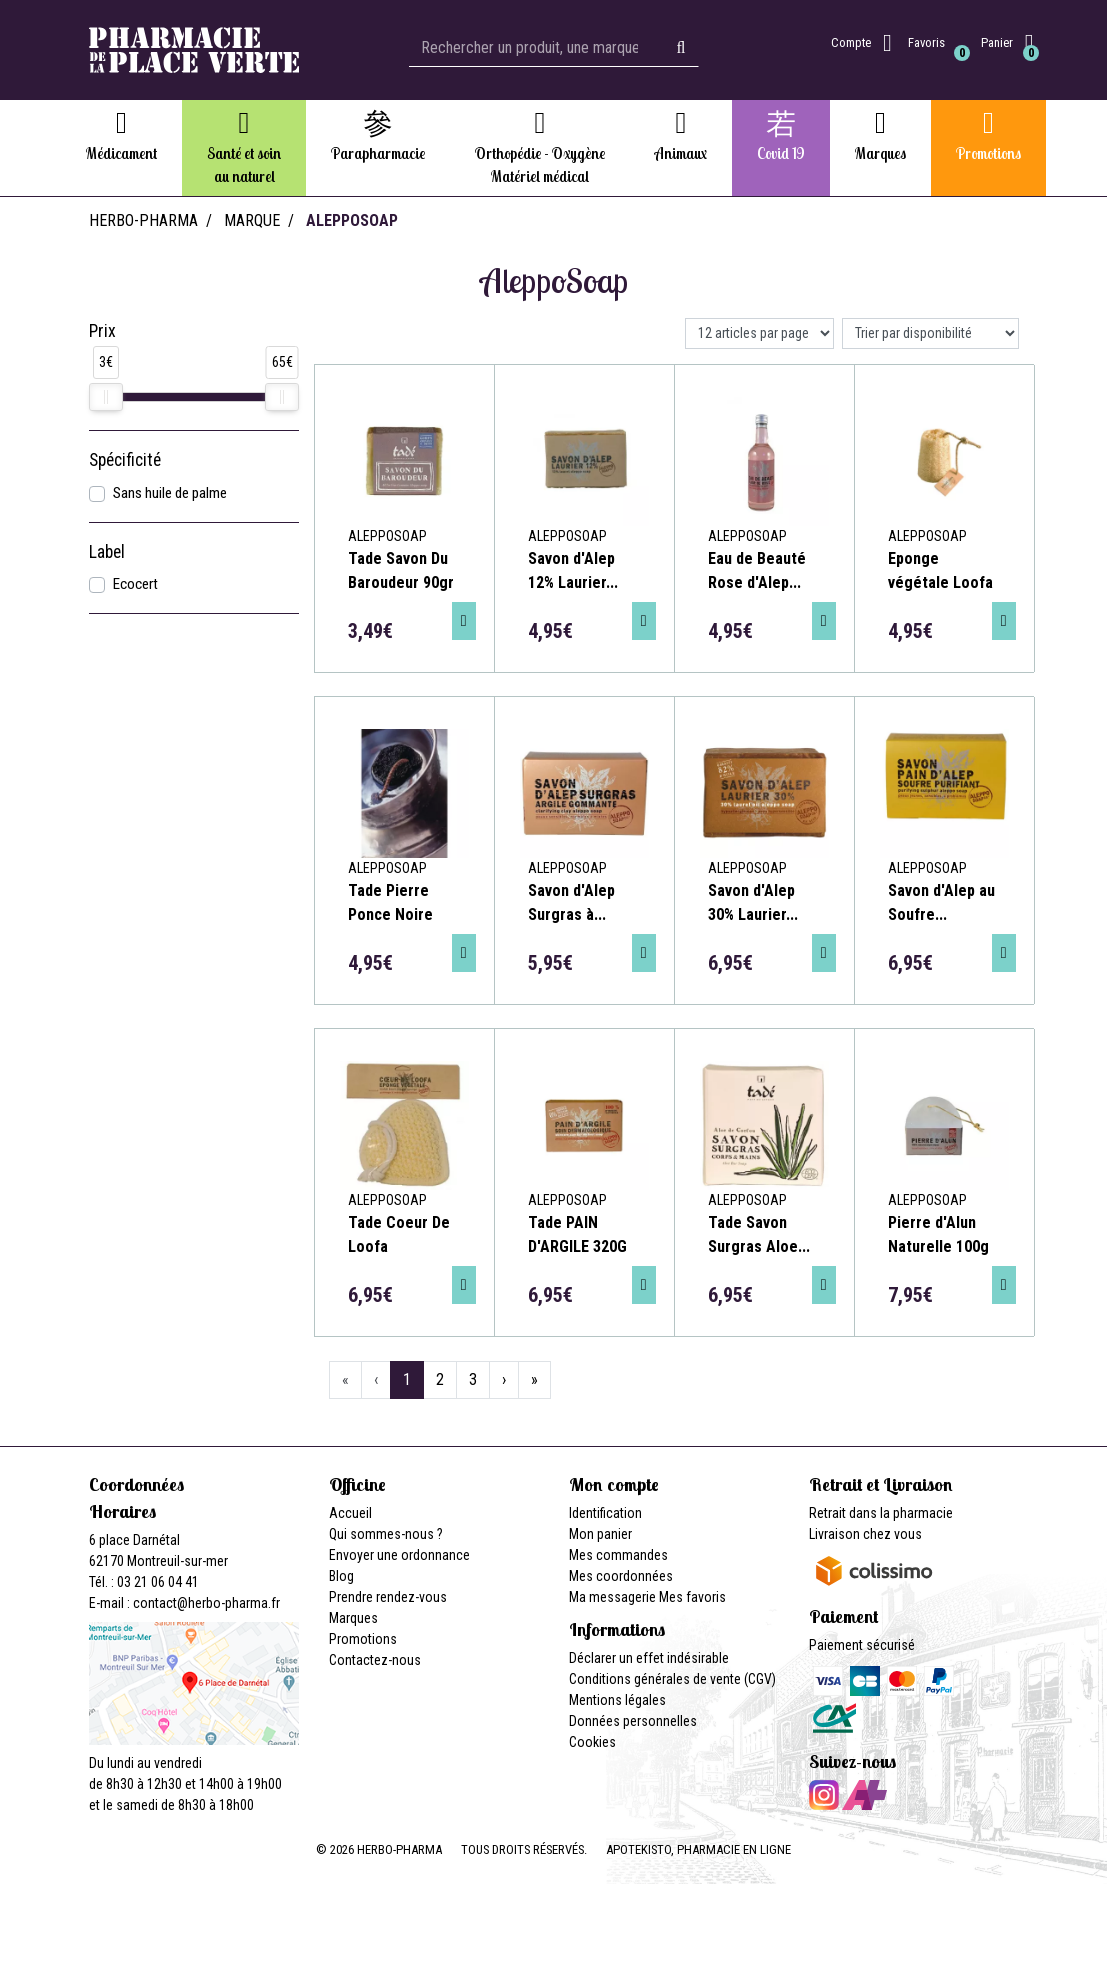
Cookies (592, 1742)
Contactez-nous (375, 1660)
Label (107, 552)
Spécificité (125, 460)
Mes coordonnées (621, 1576)
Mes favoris (692, 1597)
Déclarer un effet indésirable (649, 1658)
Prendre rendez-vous (388, 1597)
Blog (341, 1576)
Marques (353, 1618)
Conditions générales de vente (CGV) (672, 1679)
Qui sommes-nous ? (386, 1534)
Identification (605, 1513)
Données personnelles (633, 1721)
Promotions (363, 1639)
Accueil (350, 1513)
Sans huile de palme (170, 493)
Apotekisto (698, 1849)
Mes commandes (618, 1555)
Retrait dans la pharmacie (881, 1513)
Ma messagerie (612, 1597)
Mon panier (600, 1534)
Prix (102, 331)
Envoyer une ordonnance (399, 1555)
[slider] (106, 397)
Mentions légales (617, 1700)
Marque (252, 220)
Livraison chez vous (865, 1534)
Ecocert (135, 584)
